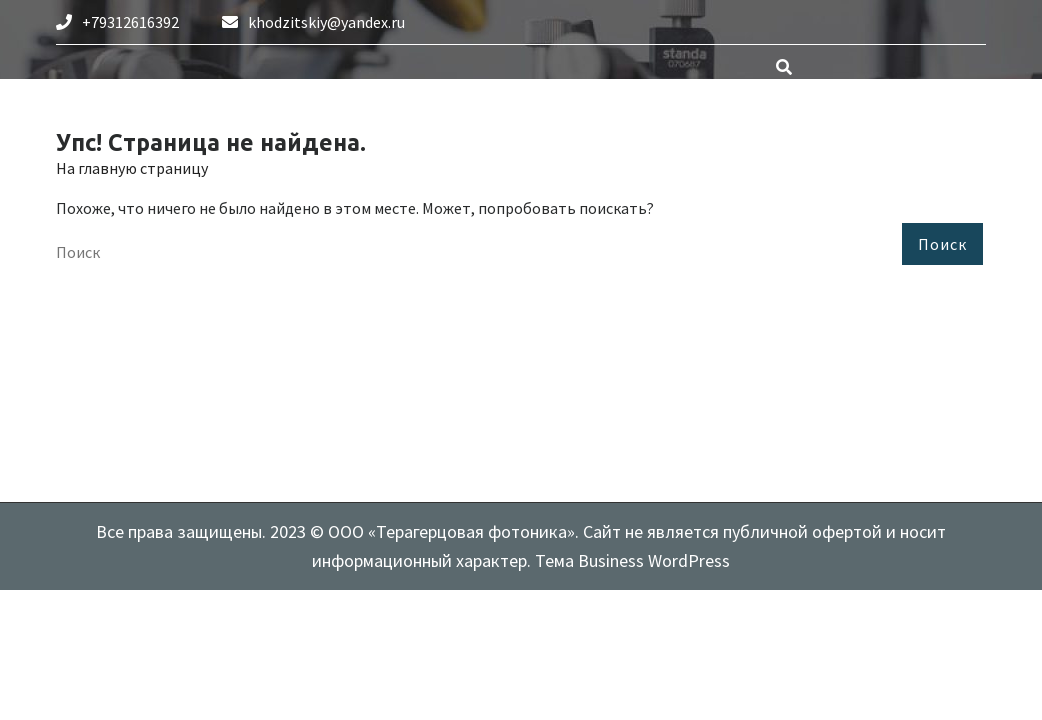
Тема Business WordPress (630, 560)
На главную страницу (132, 168)
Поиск (942, 244)
